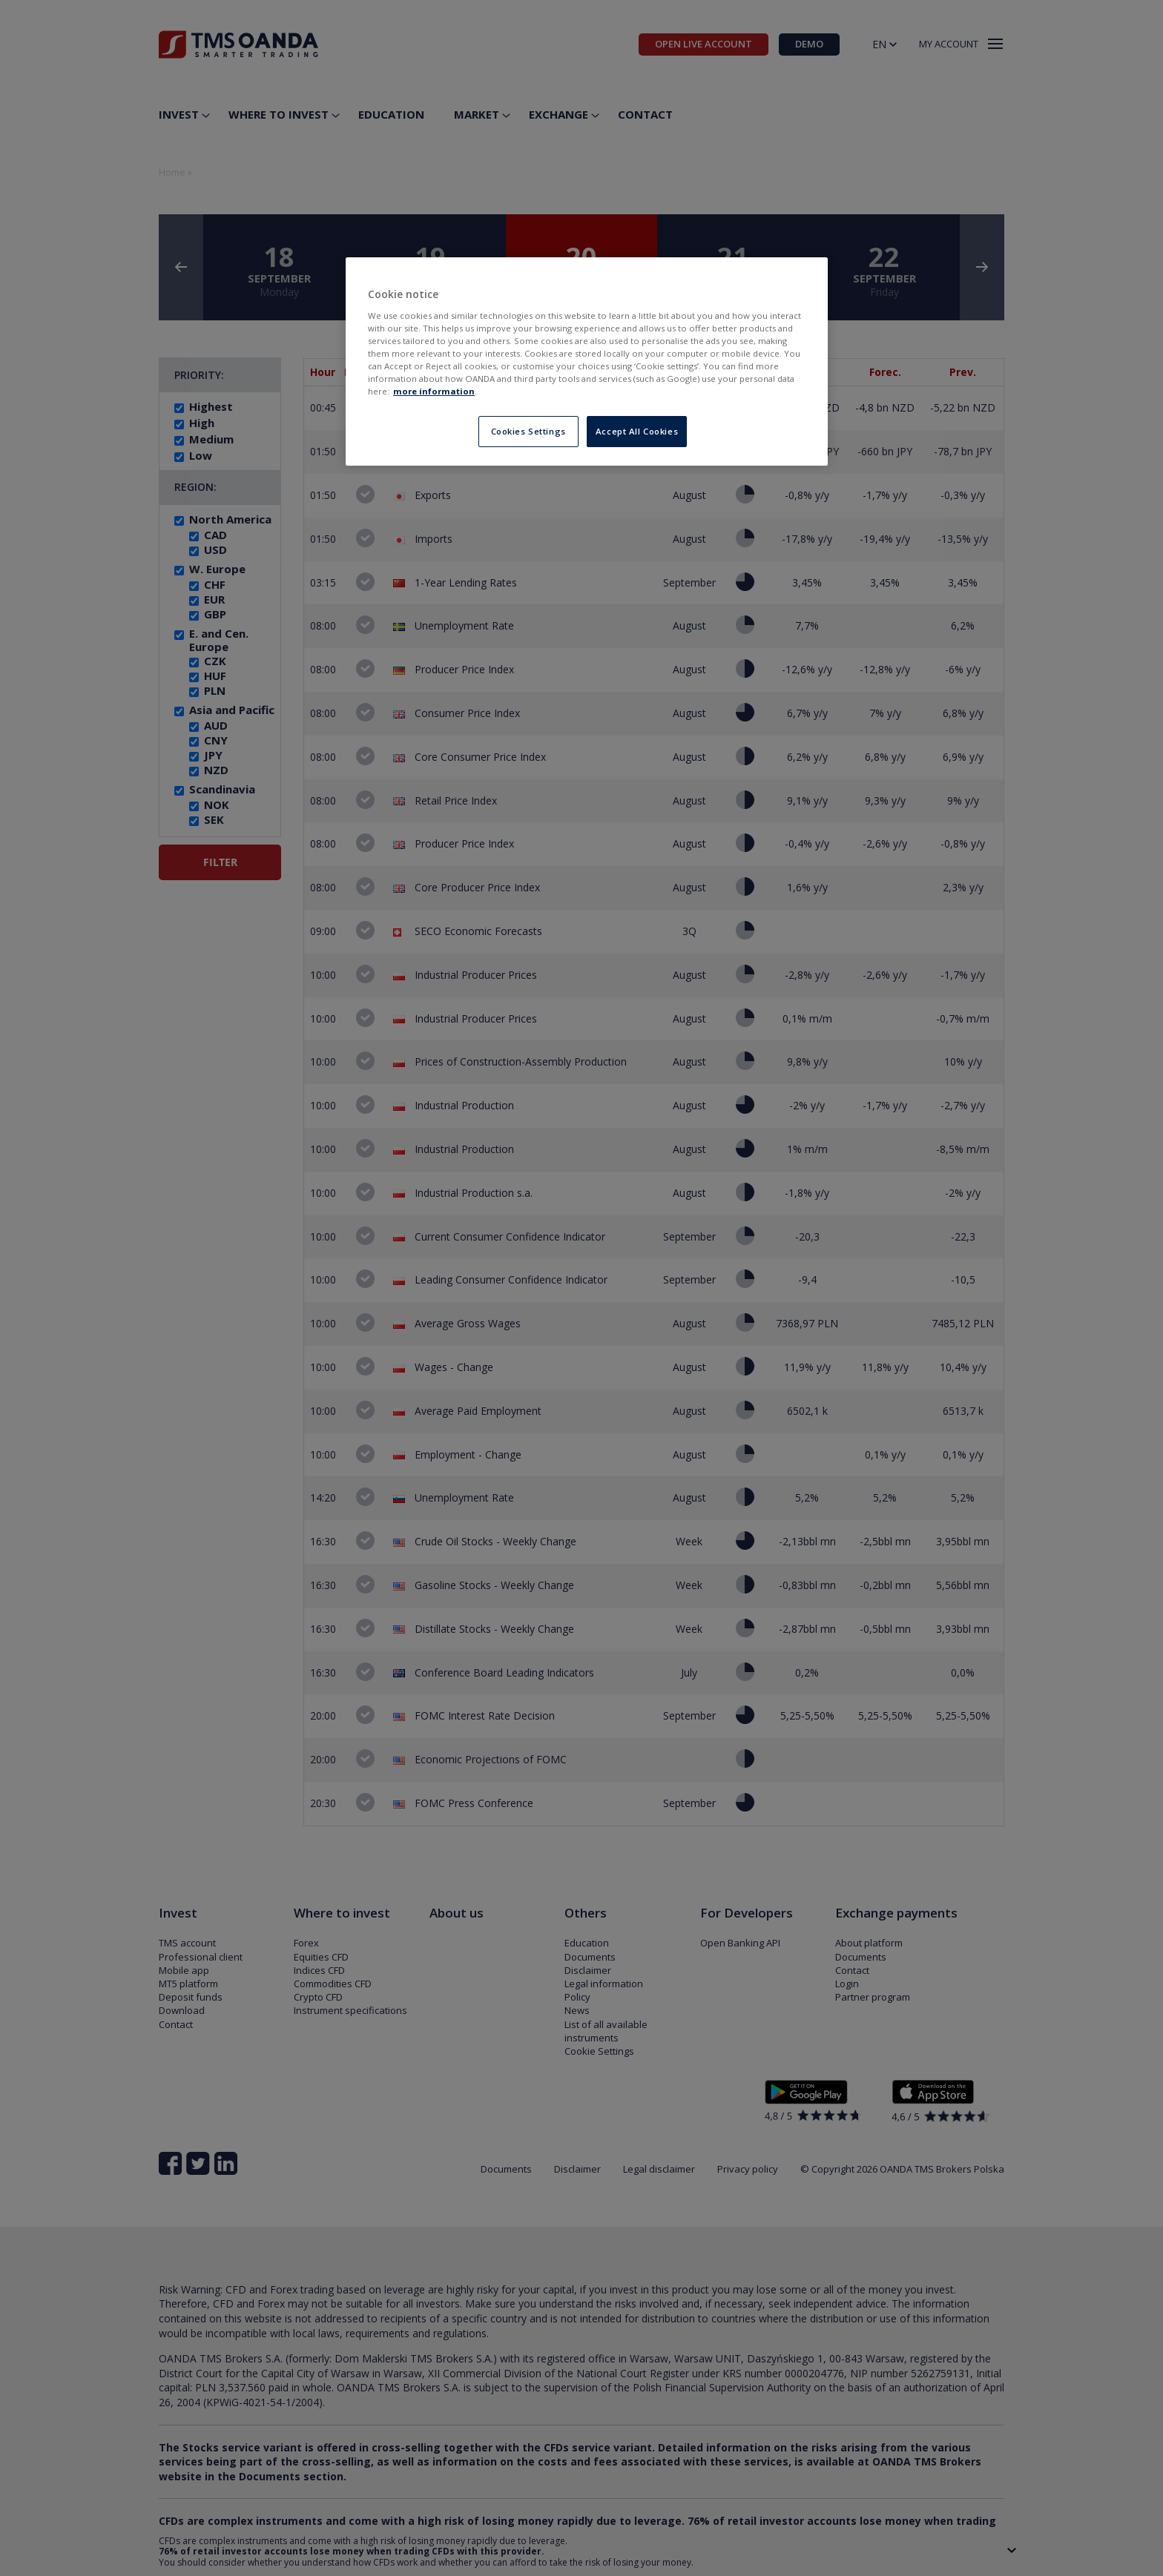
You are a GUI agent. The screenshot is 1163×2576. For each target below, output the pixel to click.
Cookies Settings (528, 431)
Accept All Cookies (637, 431)
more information (434, 391)
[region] (587, 361)
